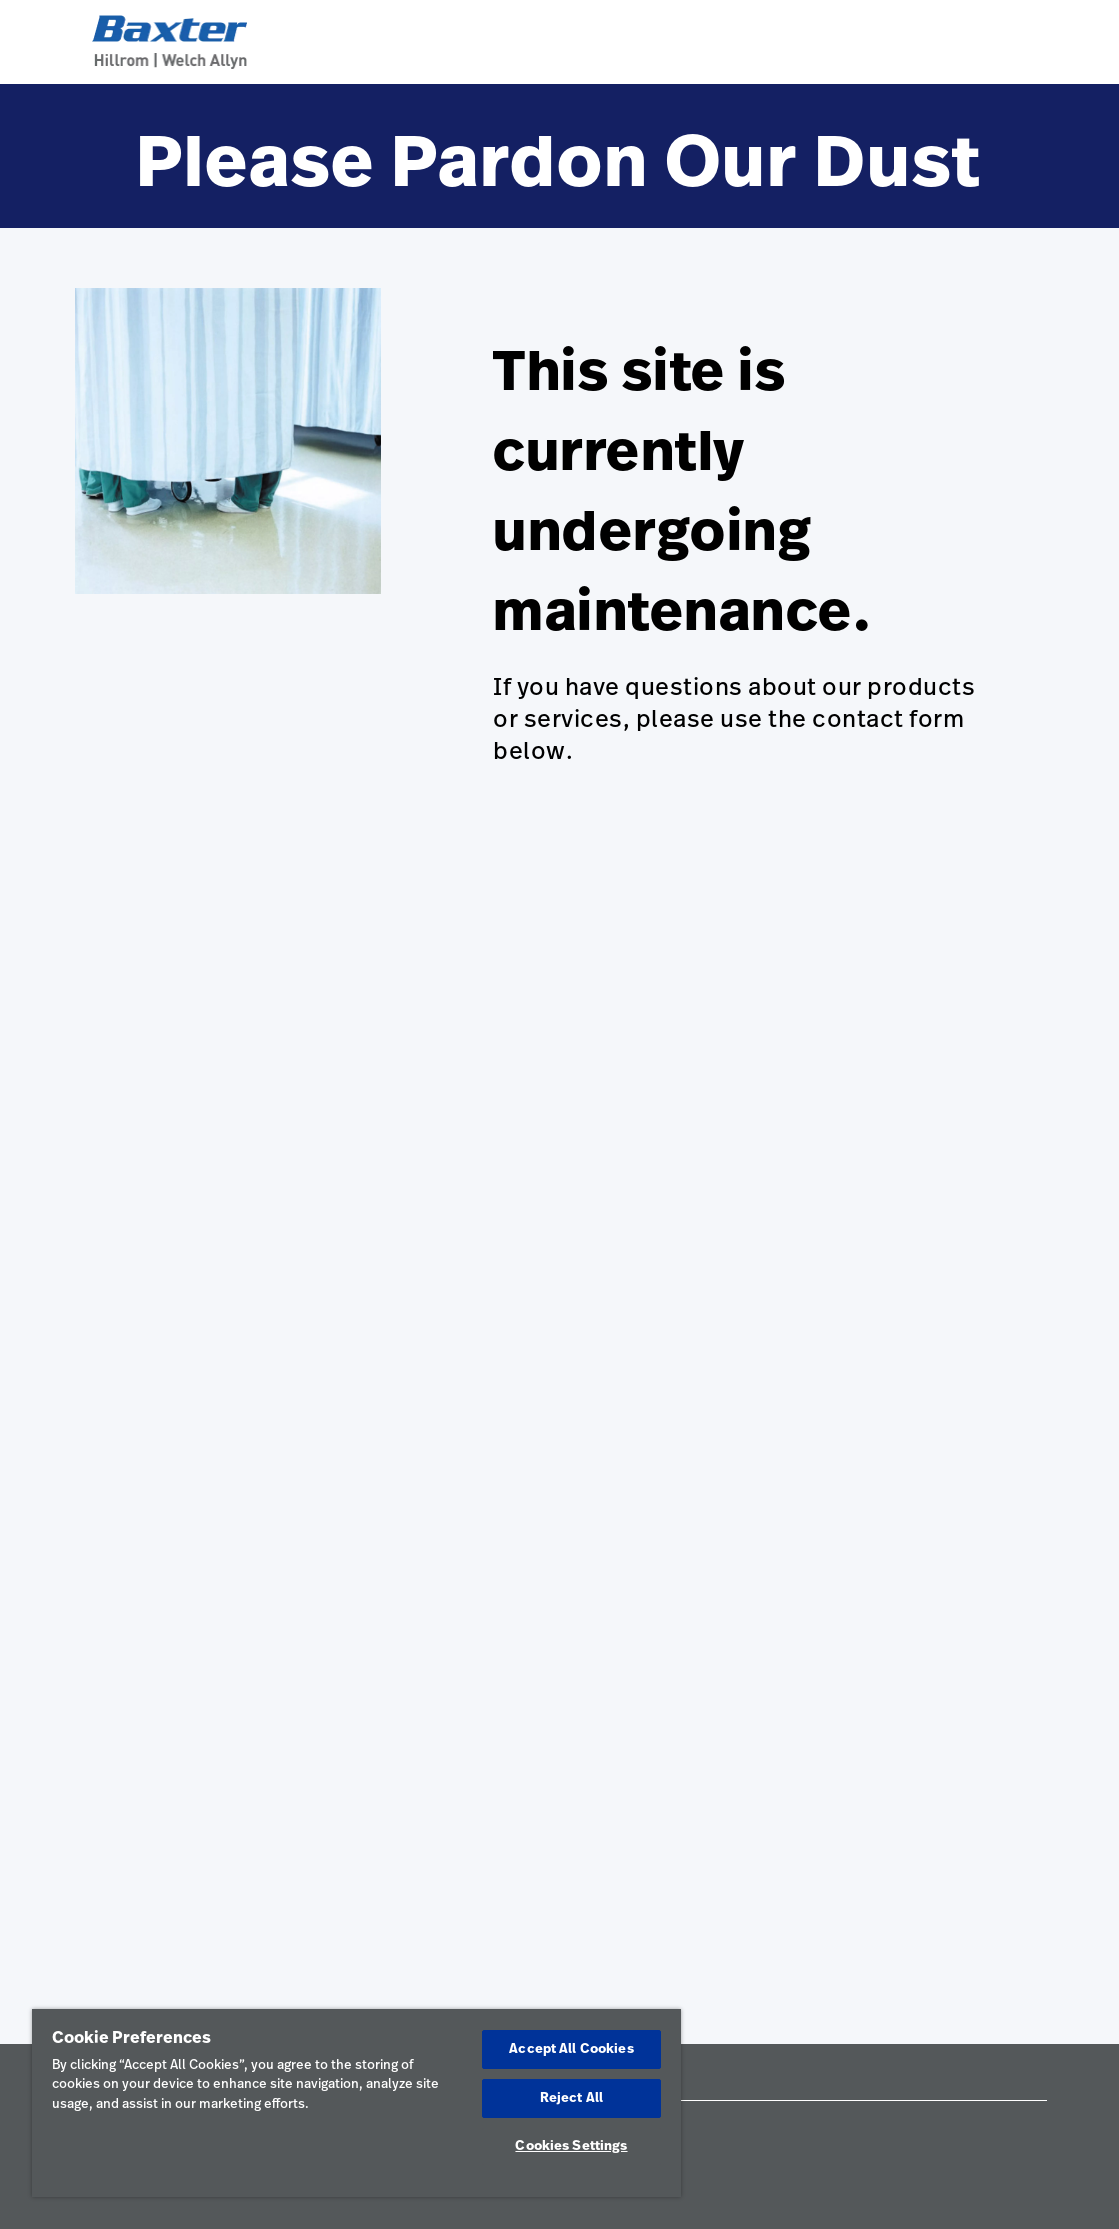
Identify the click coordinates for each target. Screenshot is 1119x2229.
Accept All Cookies (571, 2049)
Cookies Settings (571, 2146)
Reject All (571, 2098)
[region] (356, 2103)
